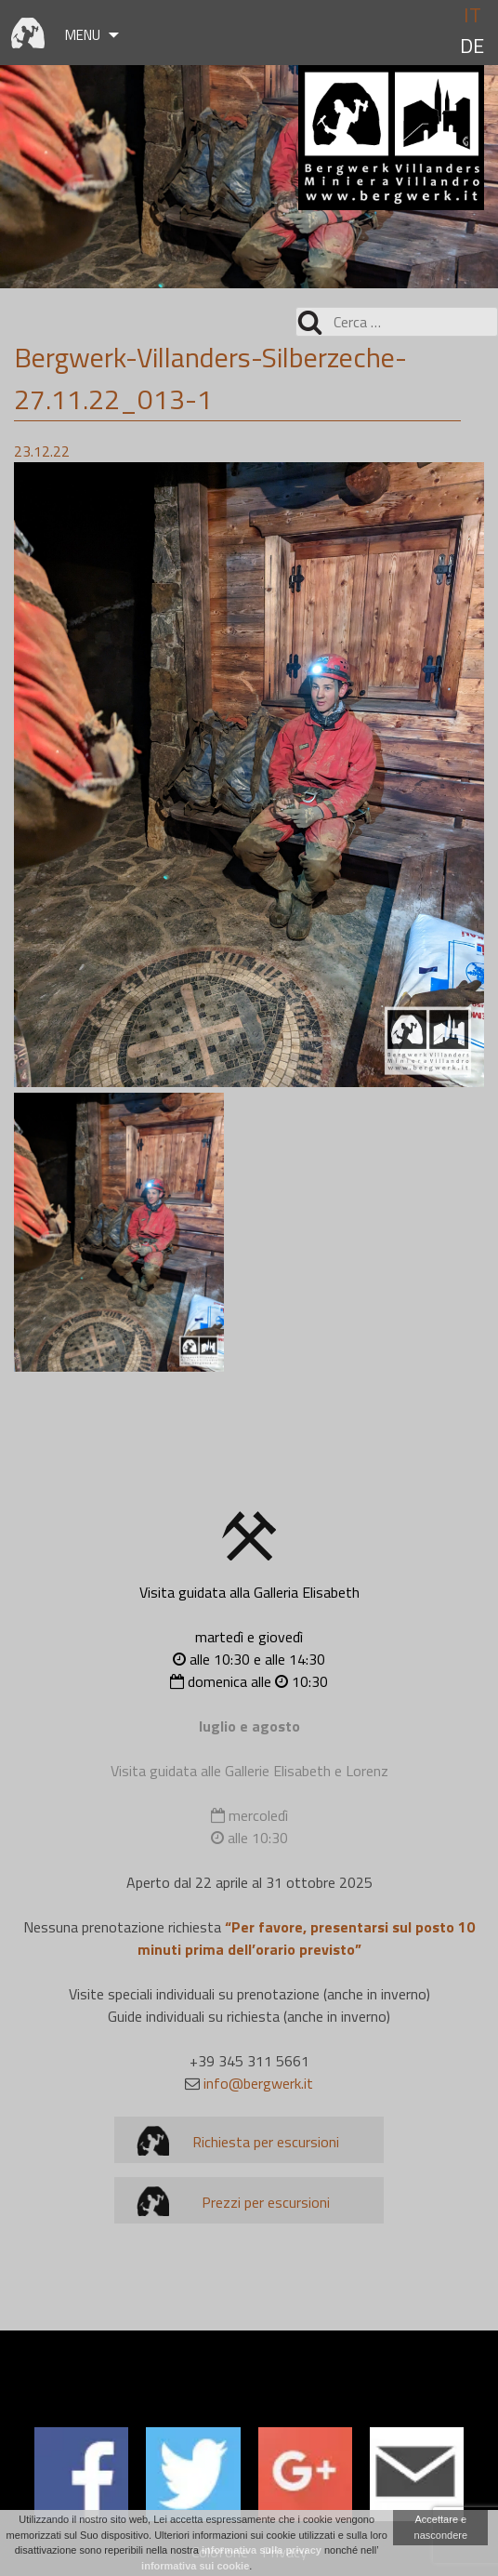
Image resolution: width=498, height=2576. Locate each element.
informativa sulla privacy (261, 2550)
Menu (82, 35)
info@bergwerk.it (258, 2083)
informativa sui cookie (195, 2565)
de (472, 46)
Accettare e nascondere (441, 2527)
